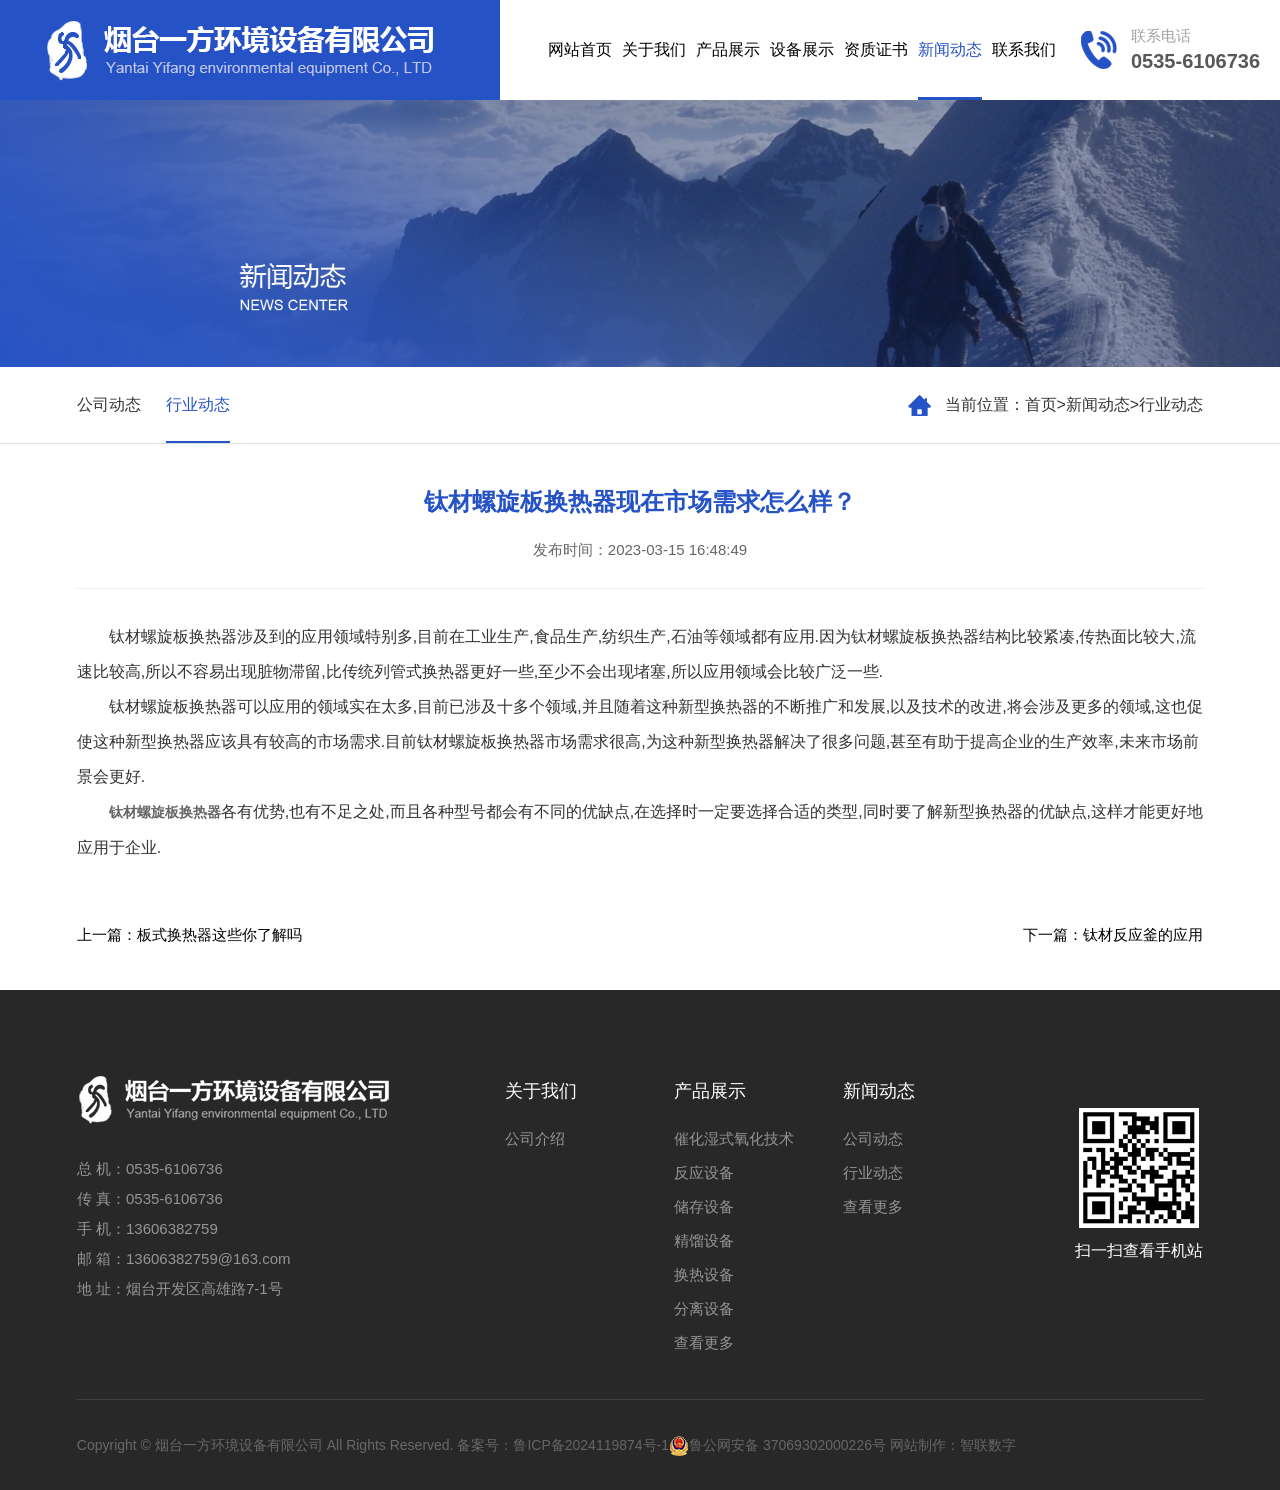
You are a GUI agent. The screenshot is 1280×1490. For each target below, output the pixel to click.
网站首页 (580, 49)
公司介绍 (535, 1138)
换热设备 (704, 1274)
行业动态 (1171, 404)
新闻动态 (950, 49)
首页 (1041, 404)
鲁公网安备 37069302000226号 (777, 1445)
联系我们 (1024, 49)
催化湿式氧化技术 (734, 1138)
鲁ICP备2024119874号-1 (591, 1445)
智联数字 (988, 1445)
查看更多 (704, 1342)
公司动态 (109, 404)
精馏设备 (704, 1240)
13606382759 (172, 1228)
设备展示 (802, 49)
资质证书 (876, 49)
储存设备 (704, 1206)
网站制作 (918, 1445)
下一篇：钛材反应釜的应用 (1113, 934)
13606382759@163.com (208, 1258)
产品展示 (728, 49)
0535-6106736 (174, 1168)
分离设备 (704, 1308)
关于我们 (654, 49)
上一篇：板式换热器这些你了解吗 (189, 934)
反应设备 (704, 1172)
